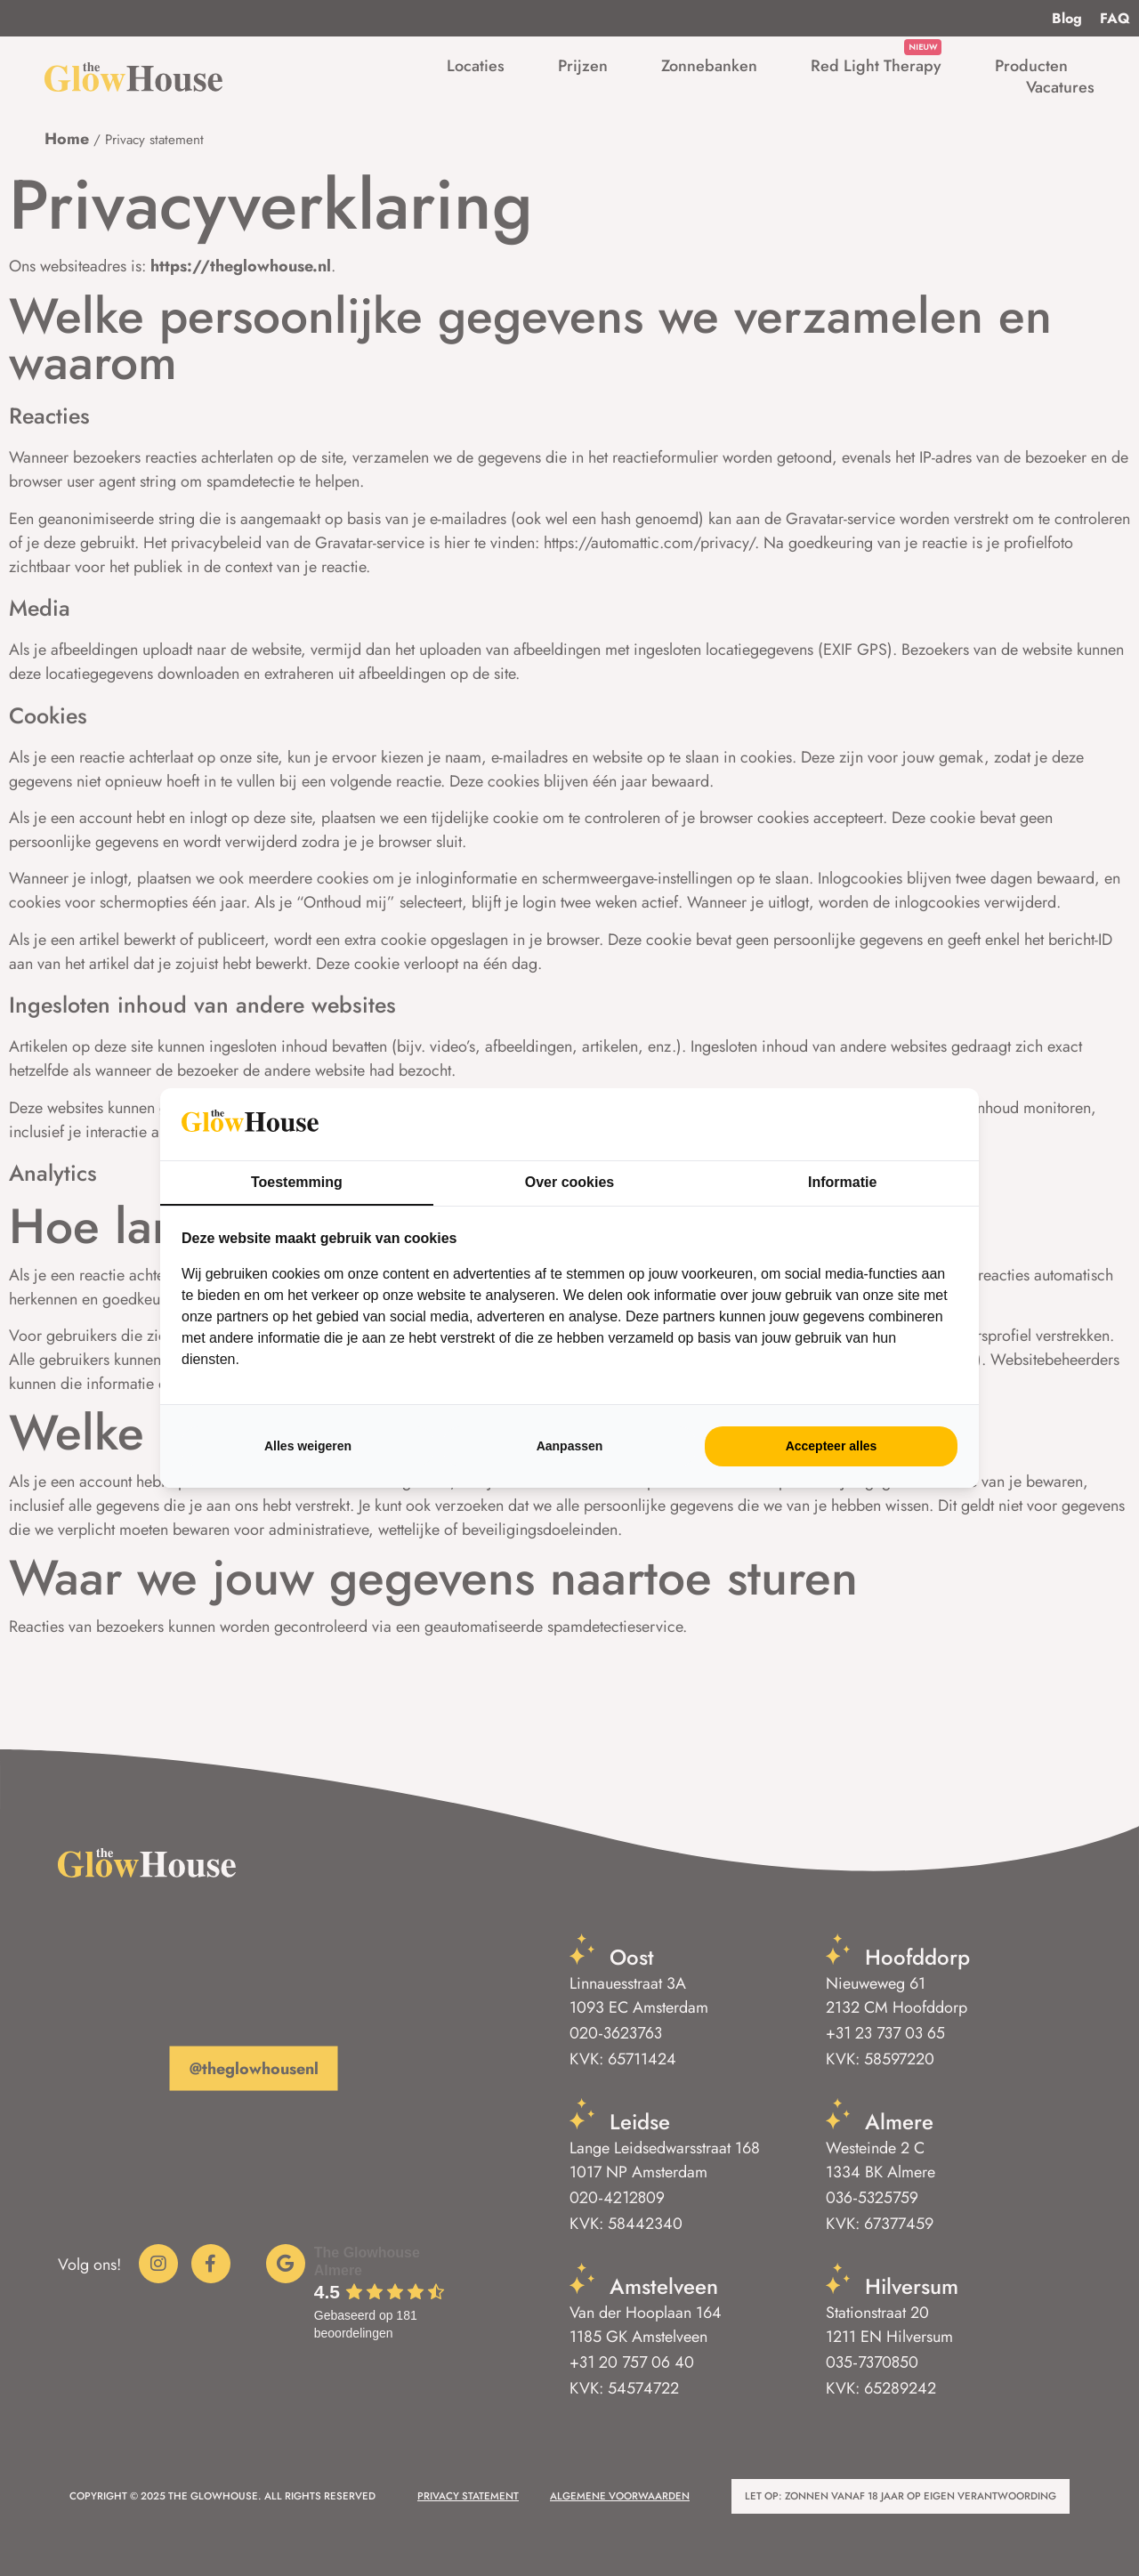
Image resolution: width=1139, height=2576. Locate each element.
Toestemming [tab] (297, 1182)
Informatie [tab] (842, 1182)
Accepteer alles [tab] (831, 1446)
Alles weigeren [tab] (307, 1446)
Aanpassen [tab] (570, 1446)
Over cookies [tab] (570, 1182)
